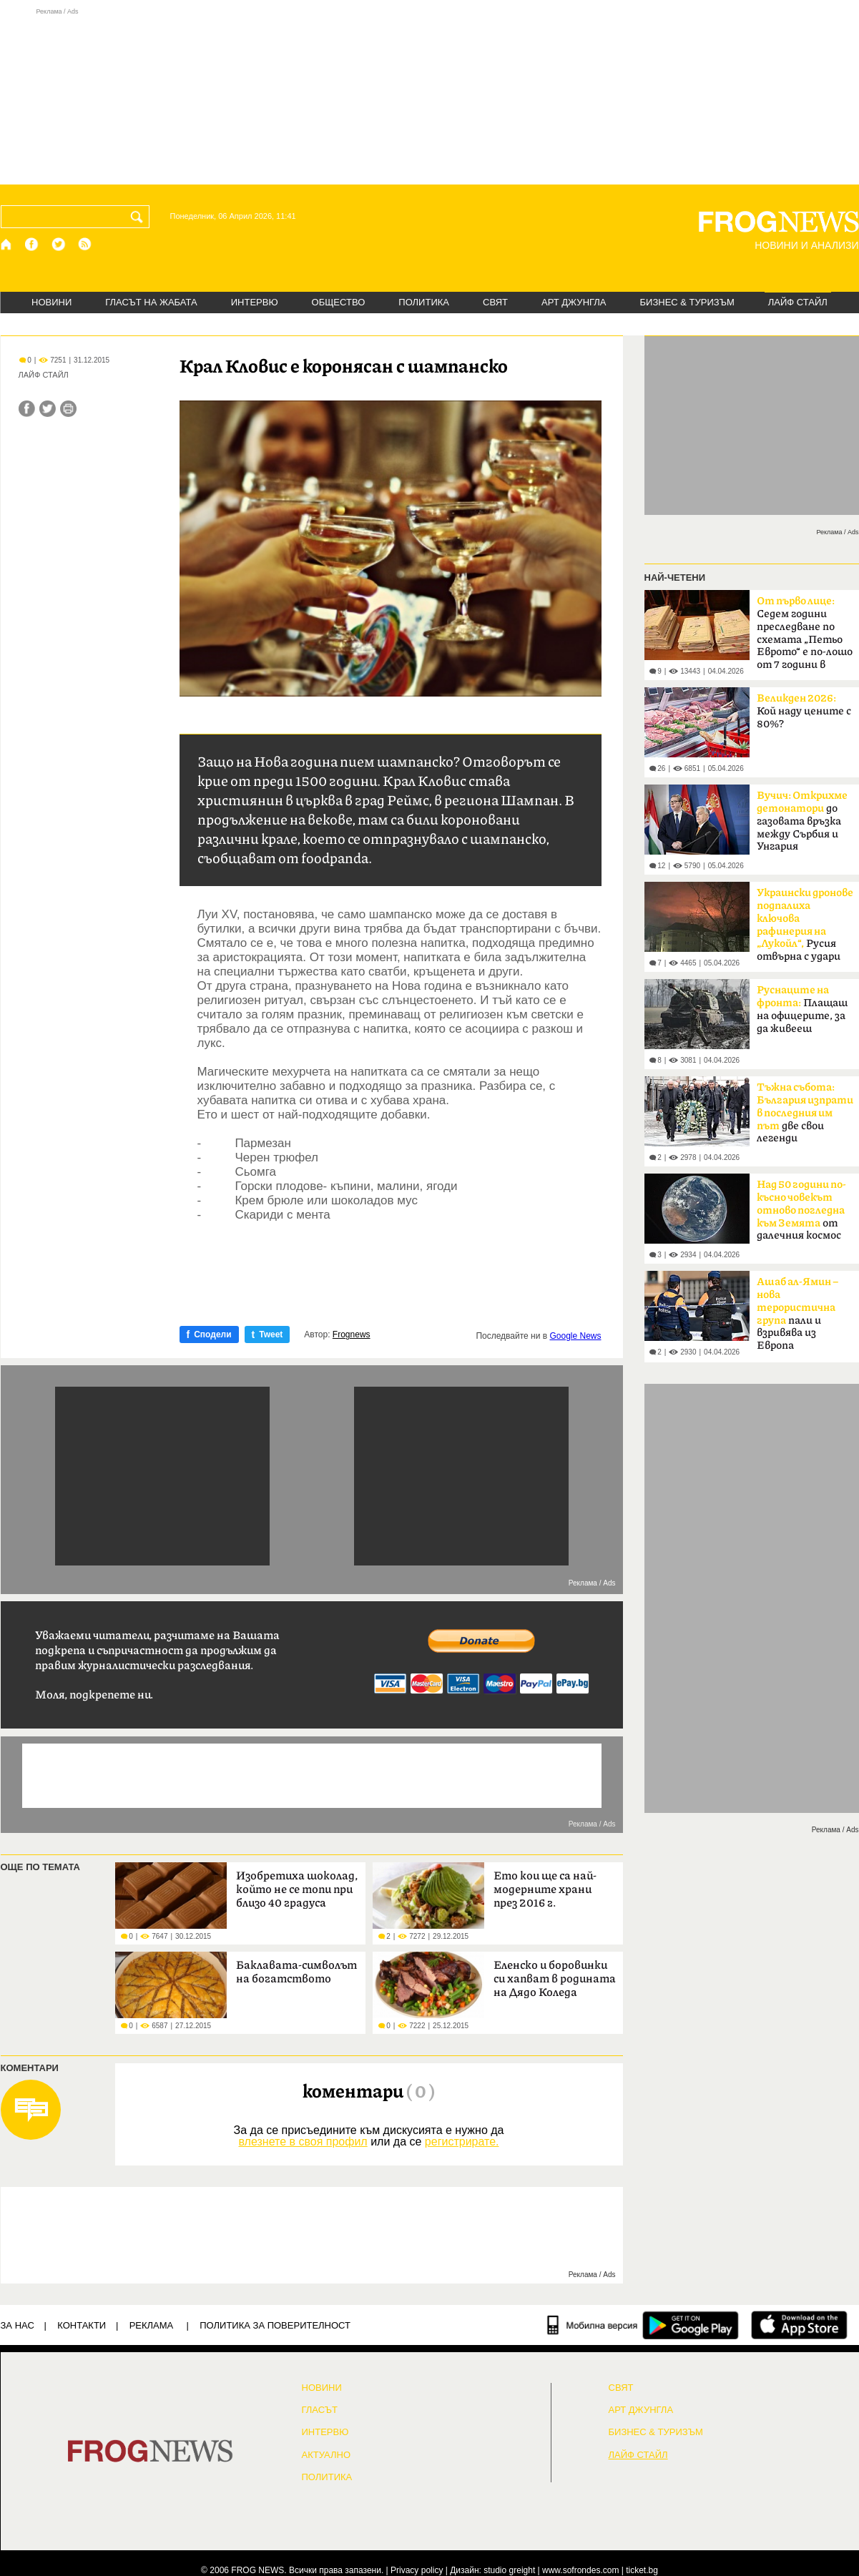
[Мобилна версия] (593, 2325)
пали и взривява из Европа (797, 1313)
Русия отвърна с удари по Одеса (805, 929)
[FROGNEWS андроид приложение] (691, 2325)
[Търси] (139, 216)
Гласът (320, 2410)
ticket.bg (642, 2570)
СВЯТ (495, 302)
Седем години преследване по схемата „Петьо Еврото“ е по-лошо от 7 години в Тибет (805, 637)
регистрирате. (462, 2141)
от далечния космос (801, 1210)
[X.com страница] (58, 244)
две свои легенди (805, 1113)
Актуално (326, 2455)
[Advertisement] (429, 95)
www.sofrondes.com (580, 2570)
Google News (575, 1336)
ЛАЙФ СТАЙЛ (798, 302)
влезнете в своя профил (302, 2141)
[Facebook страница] (32, 244)
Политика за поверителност (275, 2325)
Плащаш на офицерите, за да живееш (802, 1009)
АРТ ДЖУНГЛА (574, 302)
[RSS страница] (85, 244)
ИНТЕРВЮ (254, 302)
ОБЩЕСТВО (338, 302)
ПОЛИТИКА (423, 302)
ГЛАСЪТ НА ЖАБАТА (151, 302)
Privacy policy (417, 2570)
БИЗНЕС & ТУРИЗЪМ (687, 302)
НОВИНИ (51, 302)
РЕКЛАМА (151, 2325)
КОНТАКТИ (81, 2325)
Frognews (351, 1334)
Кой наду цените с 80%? (804, 711)
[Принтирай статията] (68, 408)
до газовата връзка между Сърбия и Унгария (802, 821)
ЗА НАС (17, 2325)
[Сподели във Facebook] (27, 408)
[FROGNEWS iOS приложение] (799, 2325)
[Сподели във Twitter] (47, 408)
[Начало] (7, 244)
